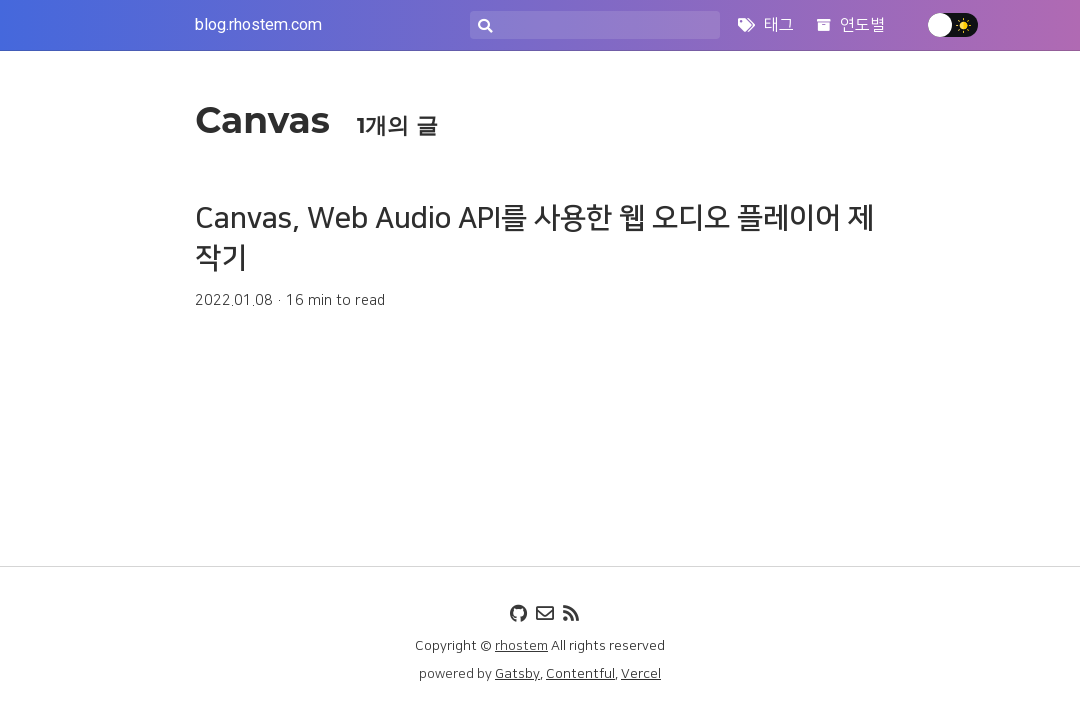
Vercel (641, 674)
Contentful (580, 674)
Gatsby (517, 674)
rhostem (521, 646)
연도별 (851, 25)
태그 (766, 25)
